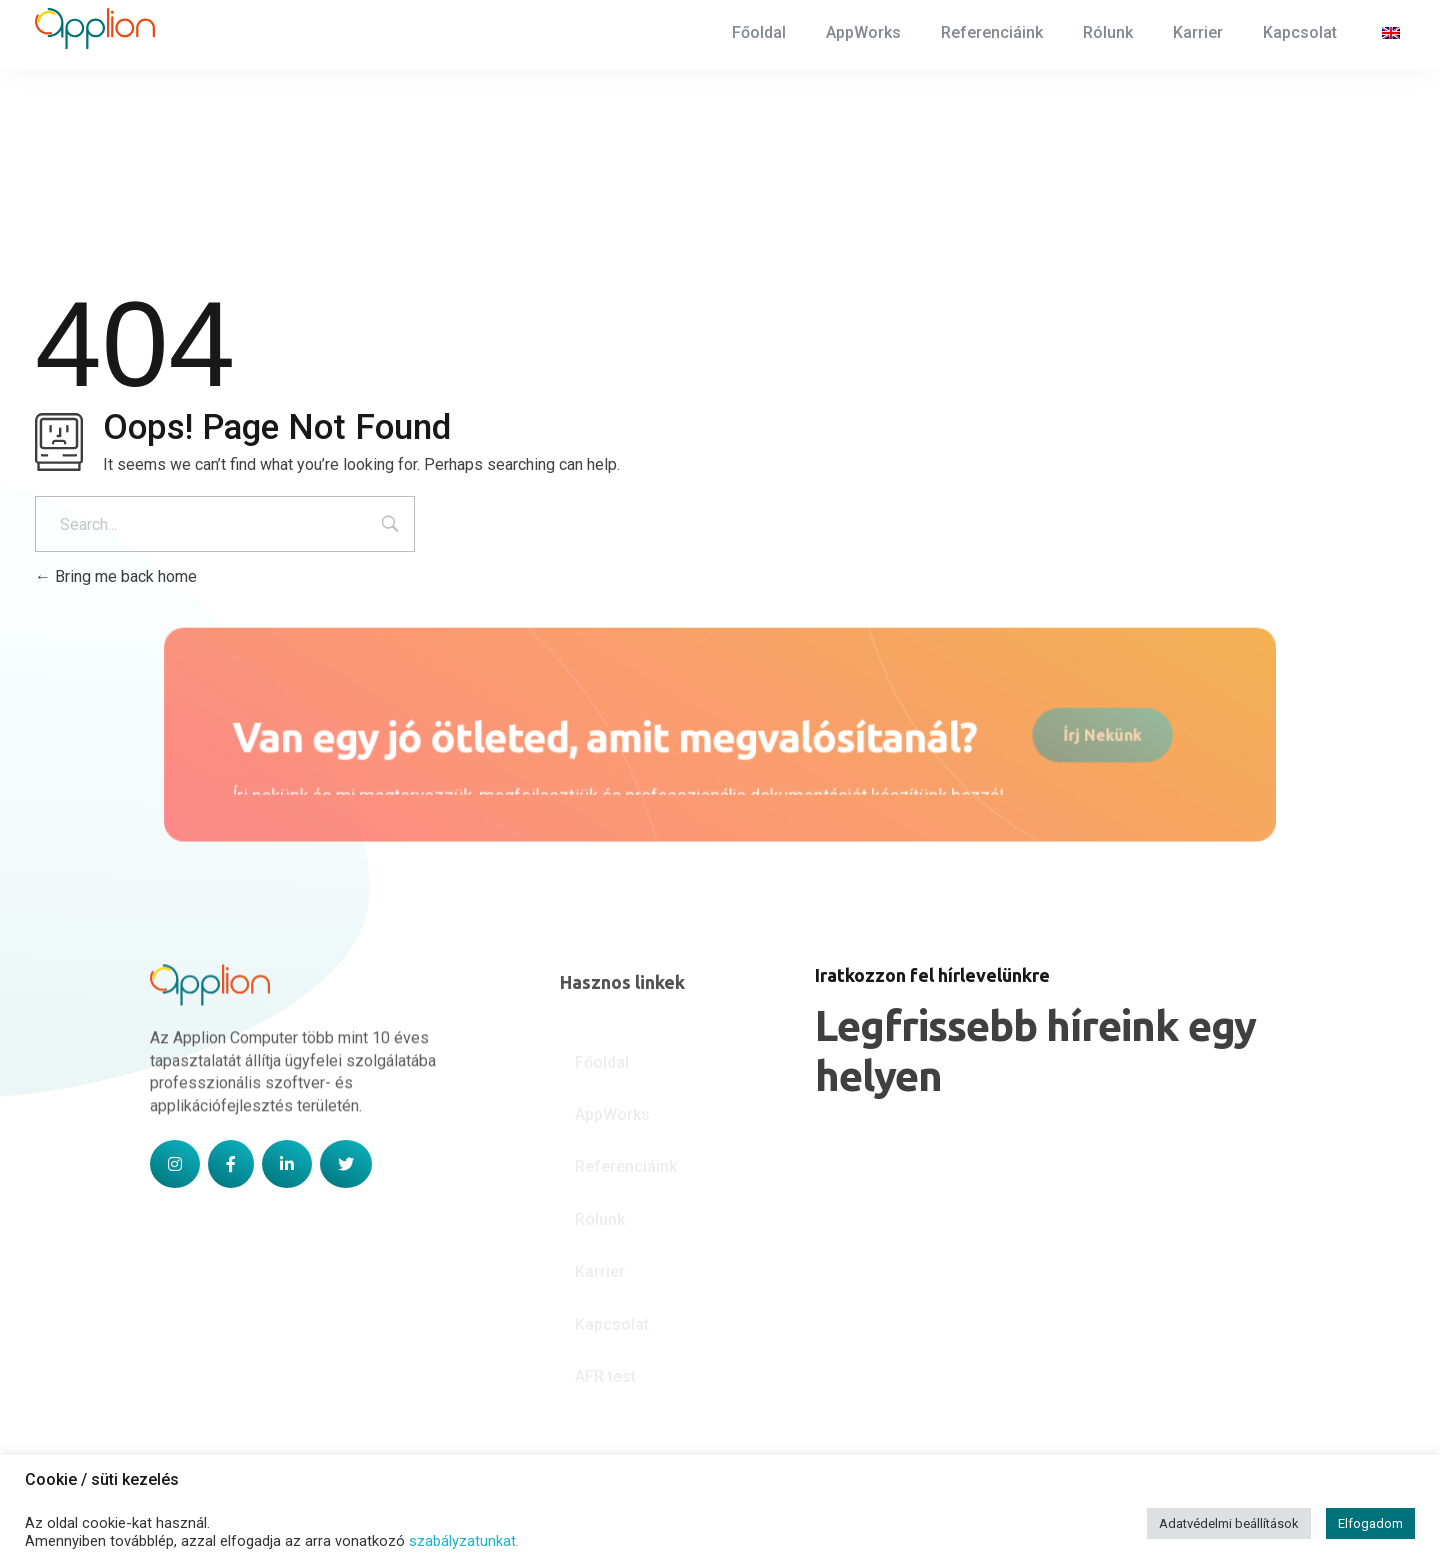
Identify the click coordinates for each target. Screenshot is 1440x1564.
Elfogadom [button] (1370, 1523)
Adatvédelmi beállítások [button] (1229, 1523)
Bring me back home (116, 576)
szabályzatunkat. (464, 1541)
